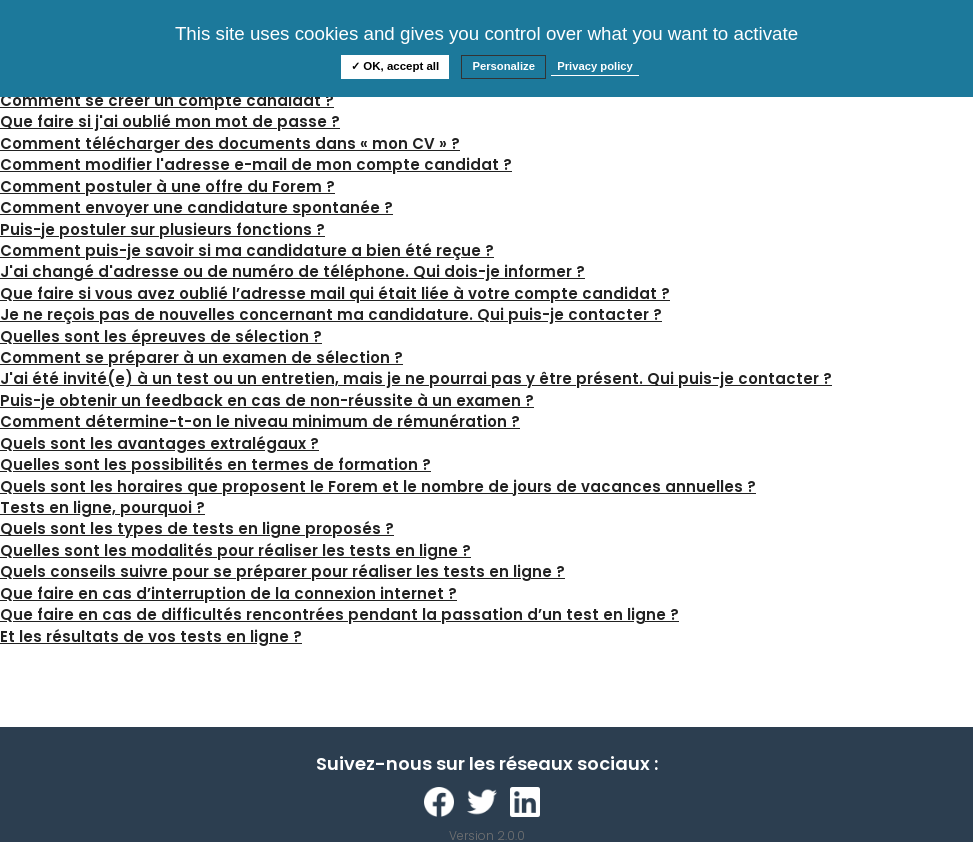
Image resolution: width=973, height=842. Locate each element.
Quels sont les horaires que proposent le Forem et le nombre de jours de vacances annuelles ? (378, 486)
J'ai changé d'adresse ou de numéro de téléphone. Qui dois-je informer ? (292, 271)
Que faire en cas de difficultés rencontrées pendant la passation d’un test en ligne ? (339, 614)
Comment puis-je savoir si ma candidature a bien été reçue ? (247, 250)
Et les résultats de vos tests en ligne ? (151, 636)
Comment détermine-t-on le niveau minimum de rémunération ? (260, 421)
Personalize (503, 66)
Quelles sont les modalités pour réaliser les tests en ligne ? (235, 550)
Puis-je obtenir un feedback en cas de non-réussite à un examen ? (267, 400)
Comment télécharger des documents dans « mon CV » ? (230, 143)
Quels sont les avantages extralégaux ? (159, 443)
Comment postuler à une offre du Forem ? (167, 186)
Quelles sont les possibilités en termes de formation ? (215, 464)
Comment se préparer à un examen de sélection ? (201, 357)
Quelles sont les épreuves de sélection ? (161, 336)
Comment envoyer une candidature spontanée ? (196, 207)
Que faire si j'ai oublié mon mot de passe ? (170, 121)
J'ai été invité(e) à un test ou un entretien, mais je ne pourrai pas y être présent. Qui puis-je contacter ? (416, 378)
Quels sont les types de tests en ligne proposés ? (197, 528)
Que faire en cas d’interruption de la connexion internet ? (228, 593)
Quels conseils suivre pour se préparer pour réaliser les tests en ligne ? (282, 571)
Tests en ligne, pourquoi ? (102, 507)
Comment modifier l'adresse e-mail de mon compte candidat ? (256, 164)
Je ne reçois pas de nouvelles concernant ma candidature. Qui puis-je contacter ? (331, 314)
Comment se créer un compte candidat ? (167, 100)
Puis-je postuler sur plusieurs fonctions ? (162, 229)
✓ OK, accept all (395, 66)
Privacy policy (595, 66)
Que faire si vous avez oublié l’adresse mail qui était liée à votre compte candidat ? (335, 293)
